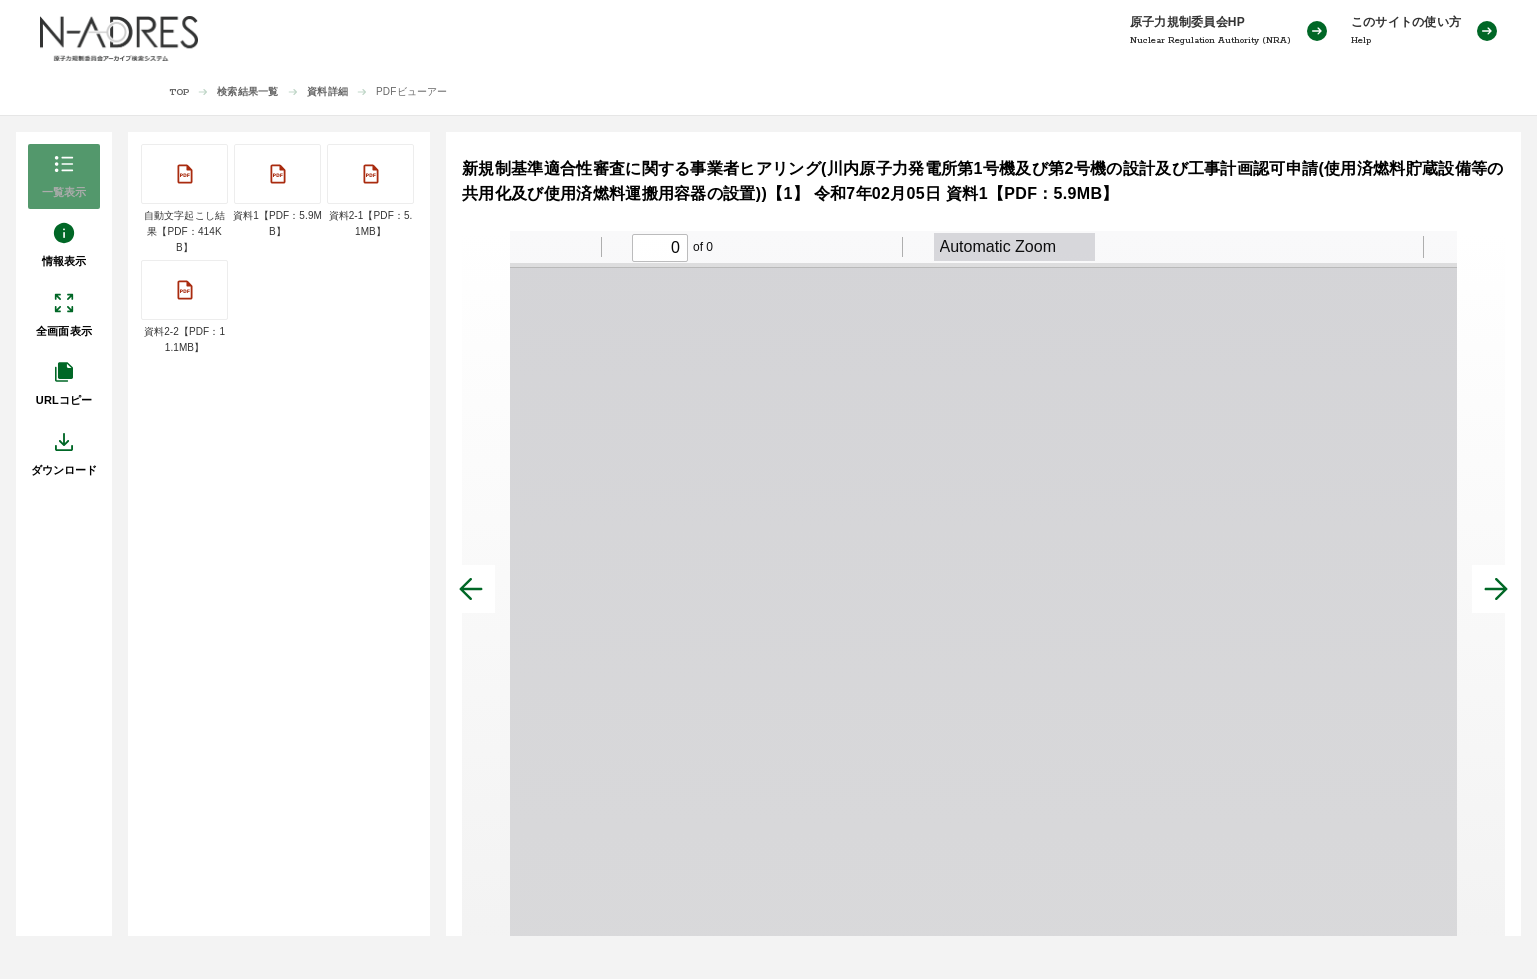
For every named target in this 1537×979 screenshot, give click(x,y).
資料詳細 (327, 91)
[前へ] (471, 589)
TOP (179, 92)
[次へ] (1496, 589)
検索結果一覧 (247, 91)
